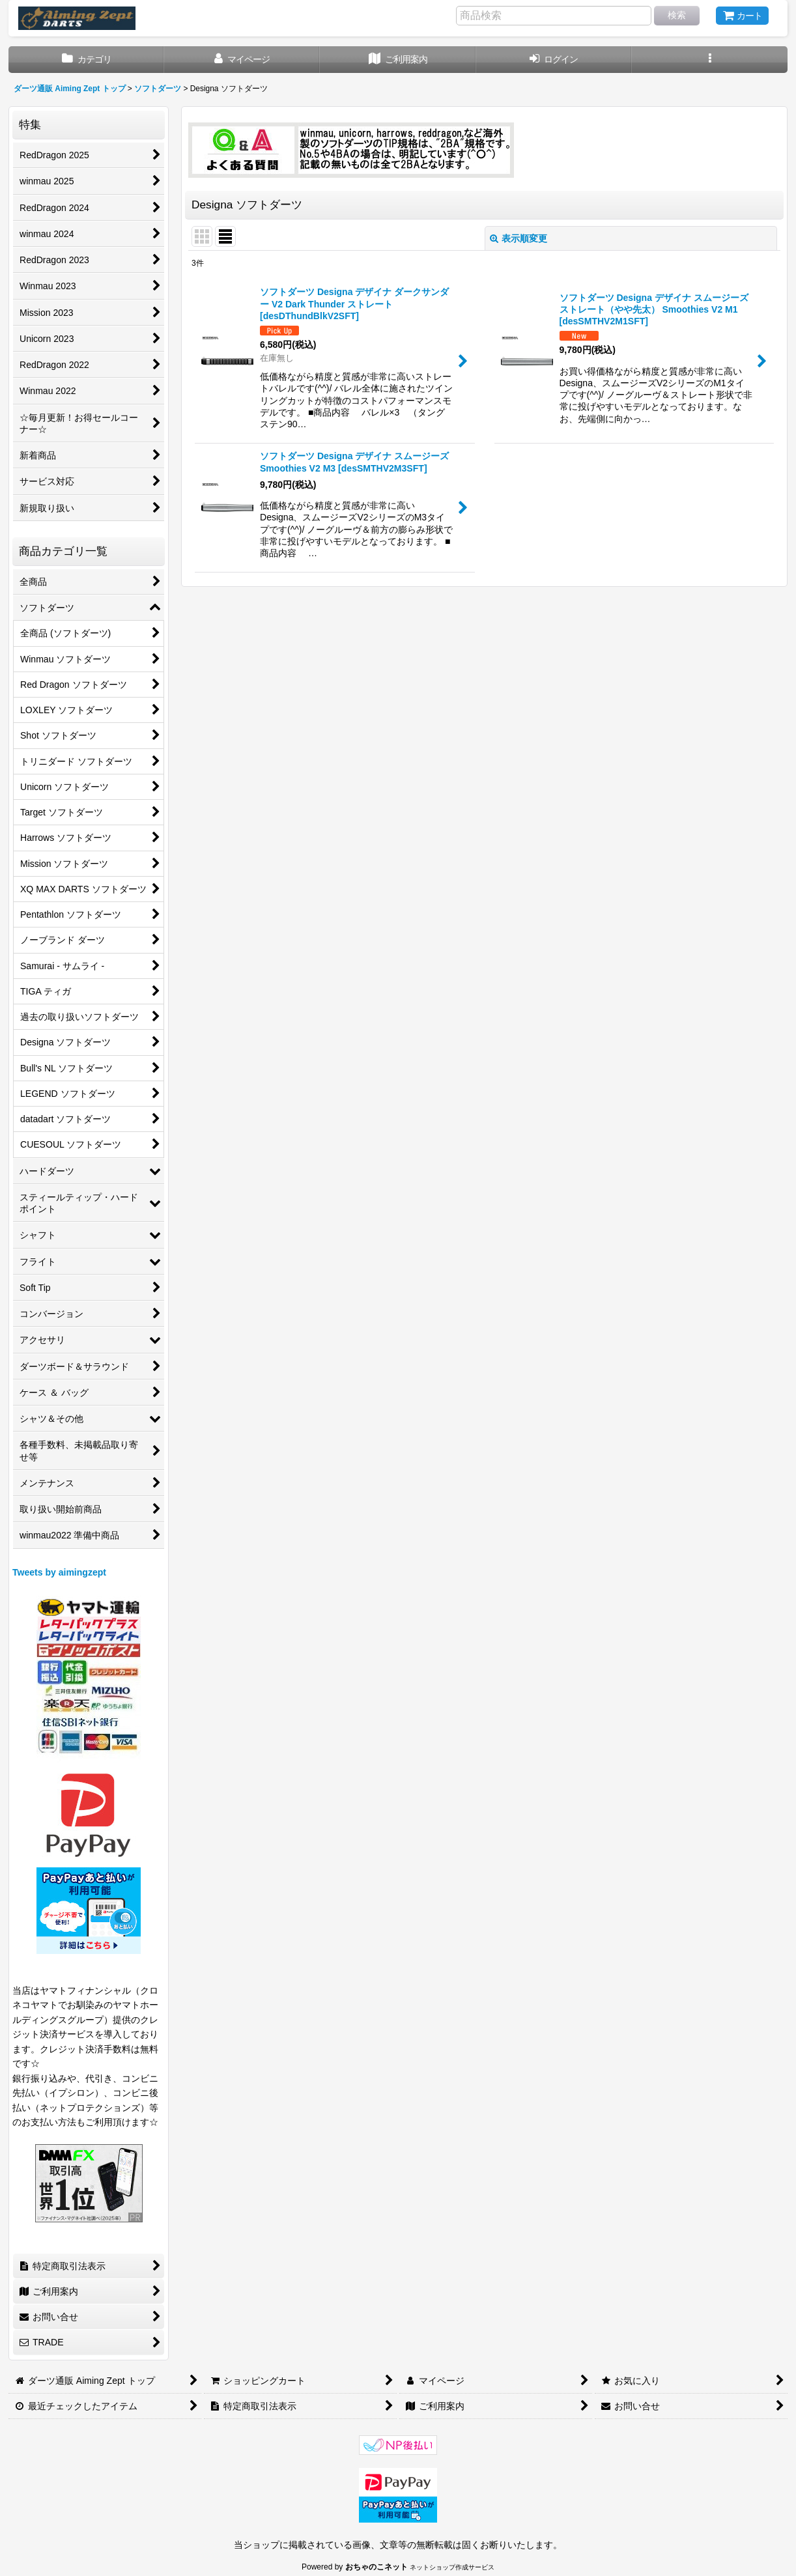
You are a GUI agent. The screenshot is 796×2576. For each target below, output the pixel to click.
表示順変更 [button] (518, 238)
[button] (710, 59)
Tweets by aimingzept (59, 1572)
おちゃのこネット (376, 2566)
